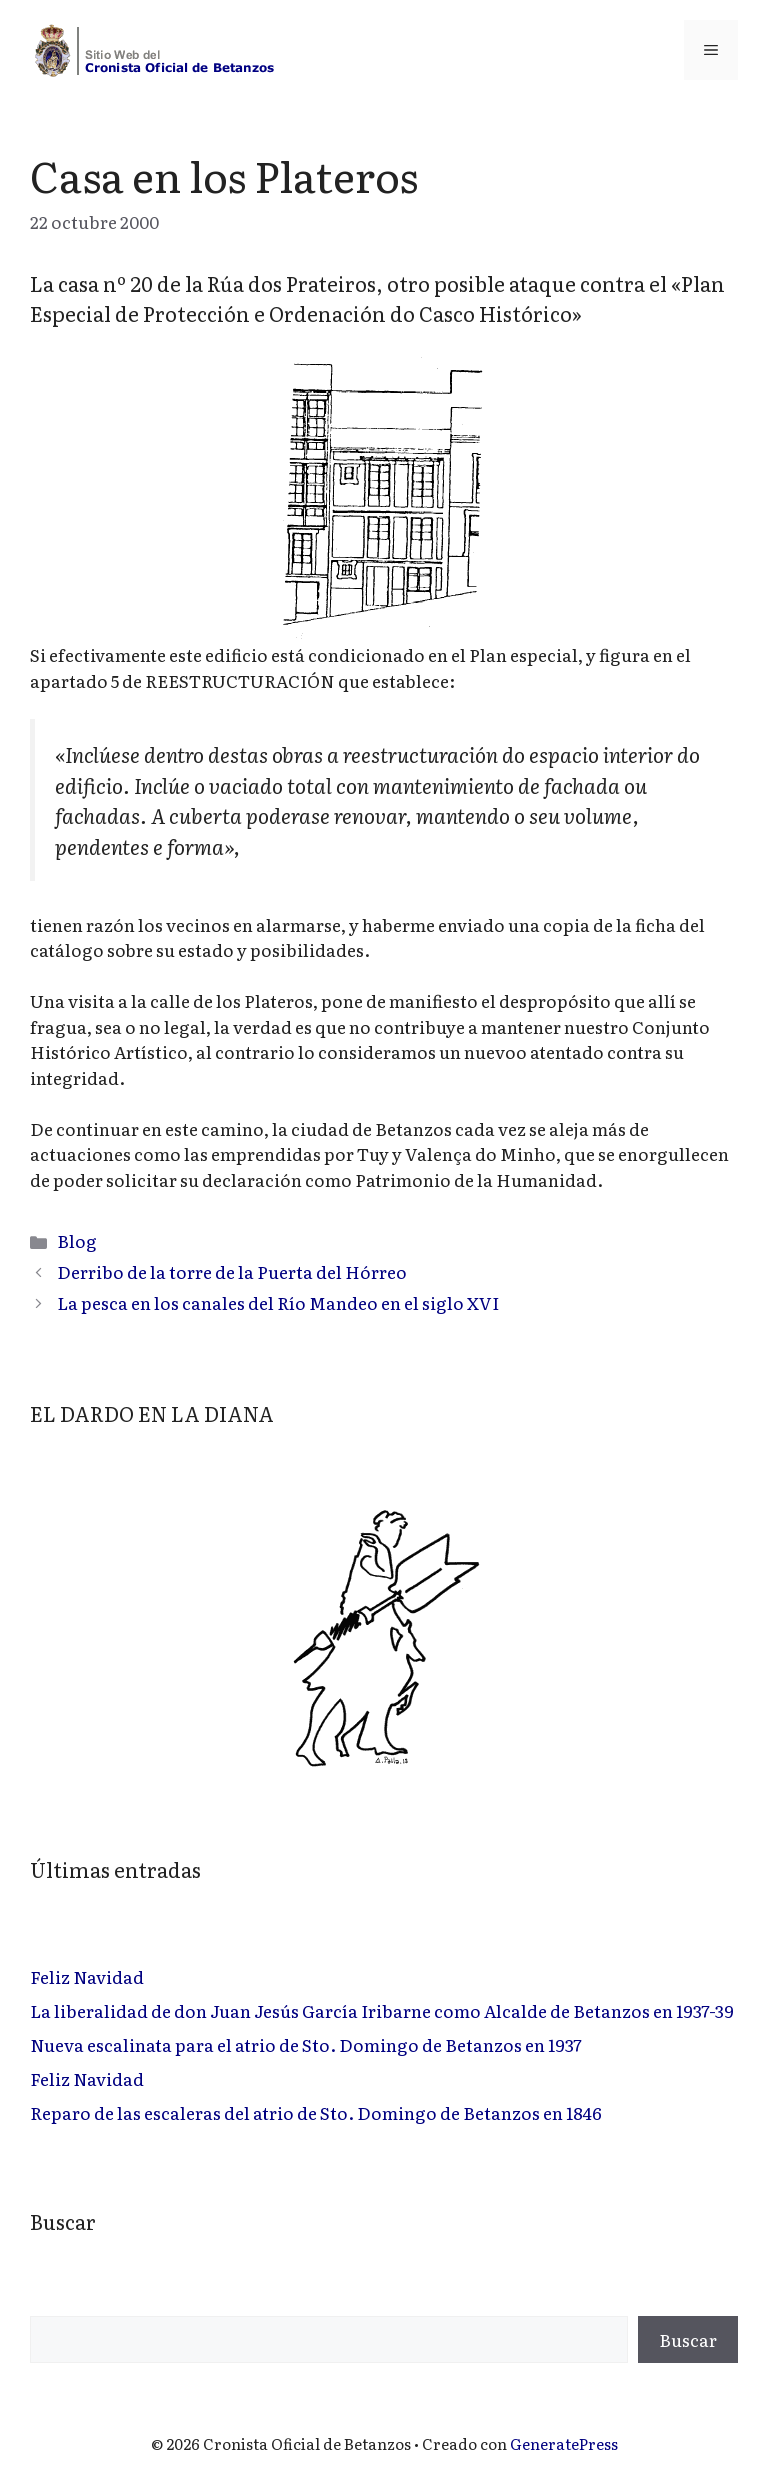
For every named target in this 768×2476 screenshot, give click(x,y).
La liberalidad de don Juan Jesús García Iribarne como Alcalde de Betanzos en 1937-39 (382, 2010)
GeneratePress (564, 2443)
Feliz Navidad (87, 1976)
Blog (77, 1240)
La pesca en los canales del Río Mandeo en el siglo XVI (278, 1302)
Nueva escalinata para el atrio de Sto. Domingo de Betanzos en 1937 (306, 2044)
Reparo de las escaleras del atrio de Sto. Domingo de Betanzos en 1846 (316, 2112)
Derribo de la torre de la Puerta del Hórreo (232, 1271)
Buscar (688, 2339)
